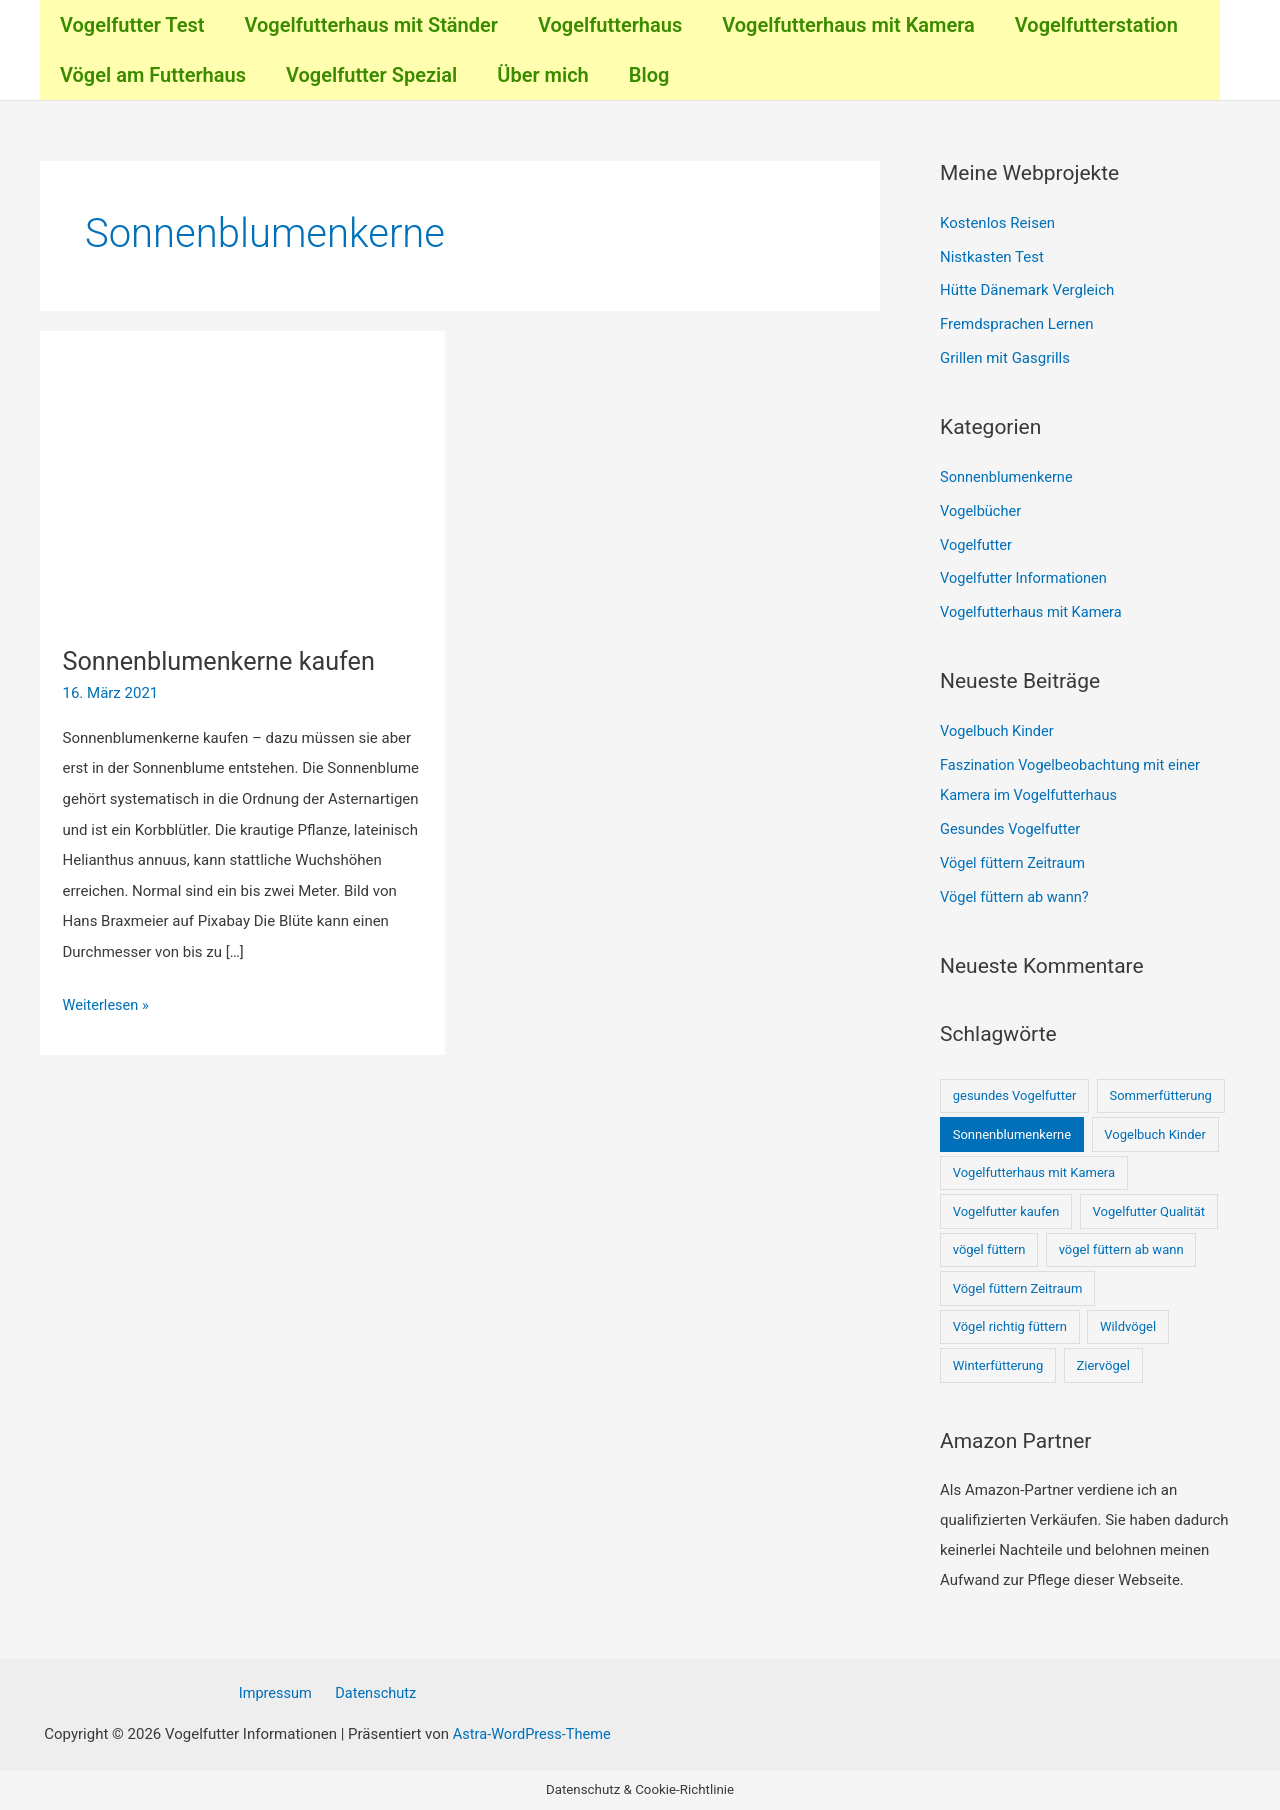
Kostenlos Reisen (997, 223)
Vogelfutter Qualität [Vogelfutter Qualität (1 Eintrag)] (1149, 1209)
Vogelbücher (982, 510)
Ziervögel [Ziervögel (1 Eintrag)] (1102, 1363)
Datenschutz (373, 1693)
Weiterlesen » (107, 1002)
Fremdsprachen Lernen (1016, 324)
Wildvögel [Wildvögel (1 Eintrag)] (1128, 1325)
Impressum (277, 1693)
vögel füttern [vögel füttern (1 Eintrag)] (989, 1248)
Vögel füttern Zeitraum (1015, 862)
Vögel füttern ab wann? (1016, 895)
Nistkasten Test (992, 257)
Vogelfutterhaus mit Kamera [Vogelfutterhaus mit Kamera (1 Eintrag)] (1034, 1171)
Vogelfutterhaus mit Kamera (1033, 612)
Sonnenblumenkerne (1008, 477)
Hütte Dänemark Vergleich (1027, 290)
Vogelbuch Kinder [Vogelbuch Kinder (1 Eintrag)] (1155, 1132)
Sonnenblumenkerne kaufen (224, 661)
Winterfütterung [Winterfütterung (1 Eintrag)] (998, 1363)
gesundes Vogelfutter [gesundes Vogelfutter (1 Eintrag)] (1015, 1094)
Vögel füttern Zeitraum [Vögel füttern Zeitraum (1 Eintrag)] (1018, 1286)
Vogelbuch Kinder (998, 730)
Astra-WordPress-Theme (531, 1733)
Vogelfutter (977, 544)
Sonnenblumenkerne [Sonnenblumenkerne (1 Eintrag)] (1012, 1132)
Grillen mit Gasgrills (1005, 358)
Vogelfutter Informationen (1026, 578)
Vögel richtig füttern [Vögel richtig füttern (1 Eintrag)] (1010, 1325)
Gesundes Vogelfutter (1012, 828)
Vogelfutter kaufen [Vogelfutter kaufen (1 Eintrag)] (1006, 1209)
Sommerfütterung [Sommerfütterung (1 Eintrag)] (1160, 1094)
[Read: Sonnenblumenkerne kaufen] (243, 487)
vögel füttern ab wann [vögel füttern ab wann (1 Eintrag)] (1121, 1248)
